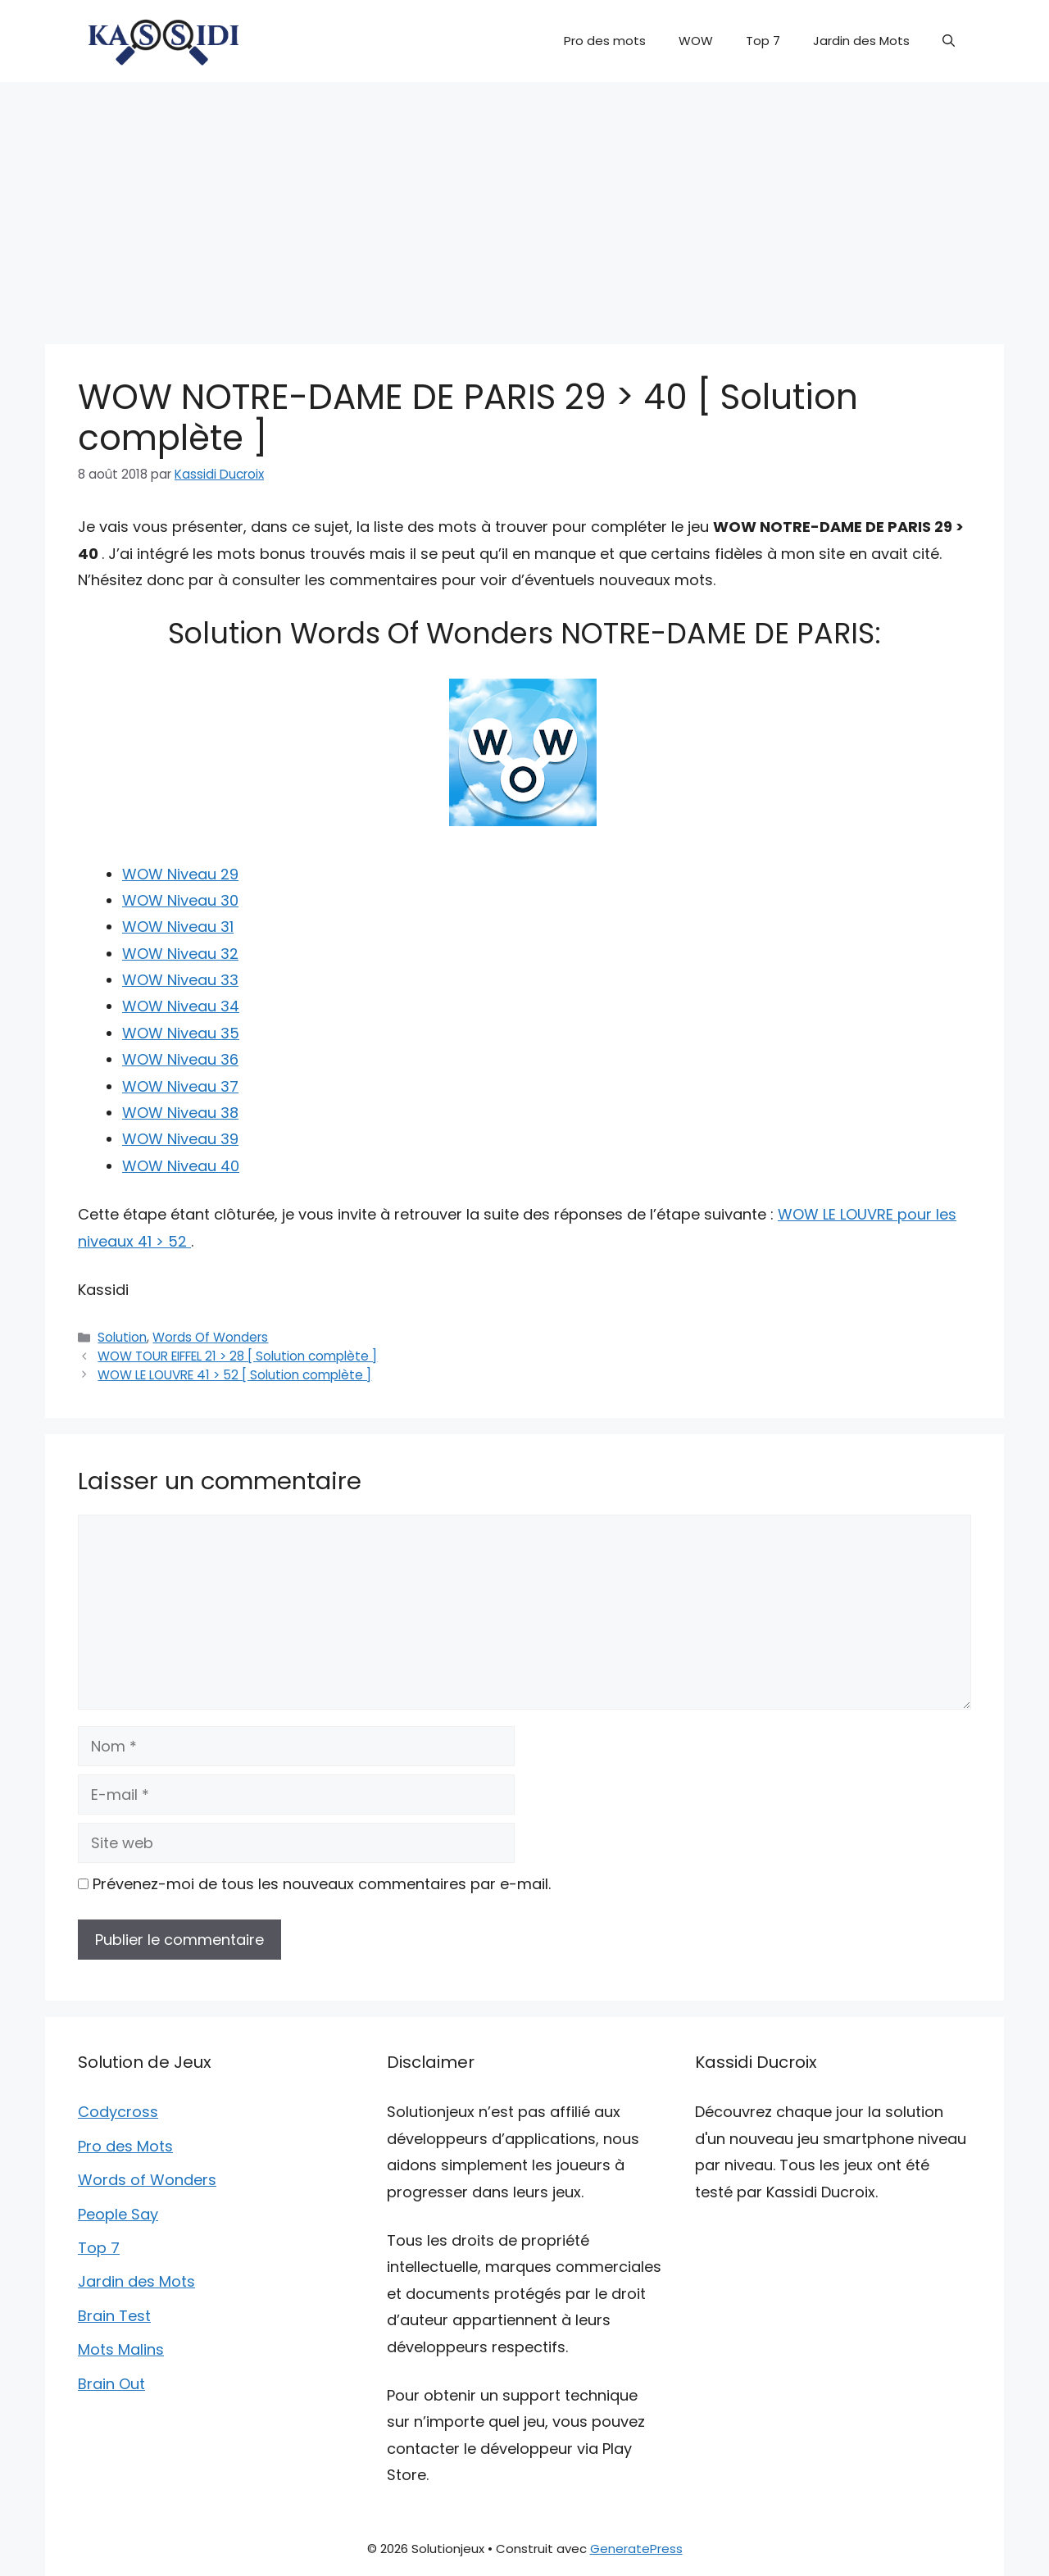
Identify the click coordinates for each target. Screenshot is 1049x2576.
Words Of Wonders (210, 1337)
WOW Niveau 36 (180, 1059)
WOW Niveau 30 (180, 900)
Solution (122, 1337)
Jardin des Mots (861, 40)
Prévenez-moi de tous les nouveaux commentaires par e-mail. (322, 1884)
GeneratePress (636, 2548)
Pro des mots (605, 40)
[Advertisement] (524, 205)
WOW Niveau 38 (180, 1112)
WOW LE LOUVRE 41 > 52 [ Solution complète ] (234, 1374)
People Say (118, 2214)
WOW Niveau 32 (180, 953)
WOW (696, 40)
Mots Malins (121, 2349)
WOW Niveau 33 (180, 980)
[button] (948, 41)
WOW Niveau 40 (180, 1166)
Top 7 (763, 40)
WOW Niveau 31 (178, 926)
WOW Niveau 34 (180, 1006)
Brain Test (114, 2316)
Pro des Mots (125, 2146)
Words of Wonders (147, 2179)
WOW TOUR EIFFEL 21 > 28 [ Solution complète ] (237, 1356)
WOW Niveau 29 (180, 874)
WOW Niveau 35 (180, 1033)
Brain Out (111, 2384)
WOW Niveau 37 (180, 1086)
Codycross (118, 2111)
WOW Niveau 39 (180, 1139)
